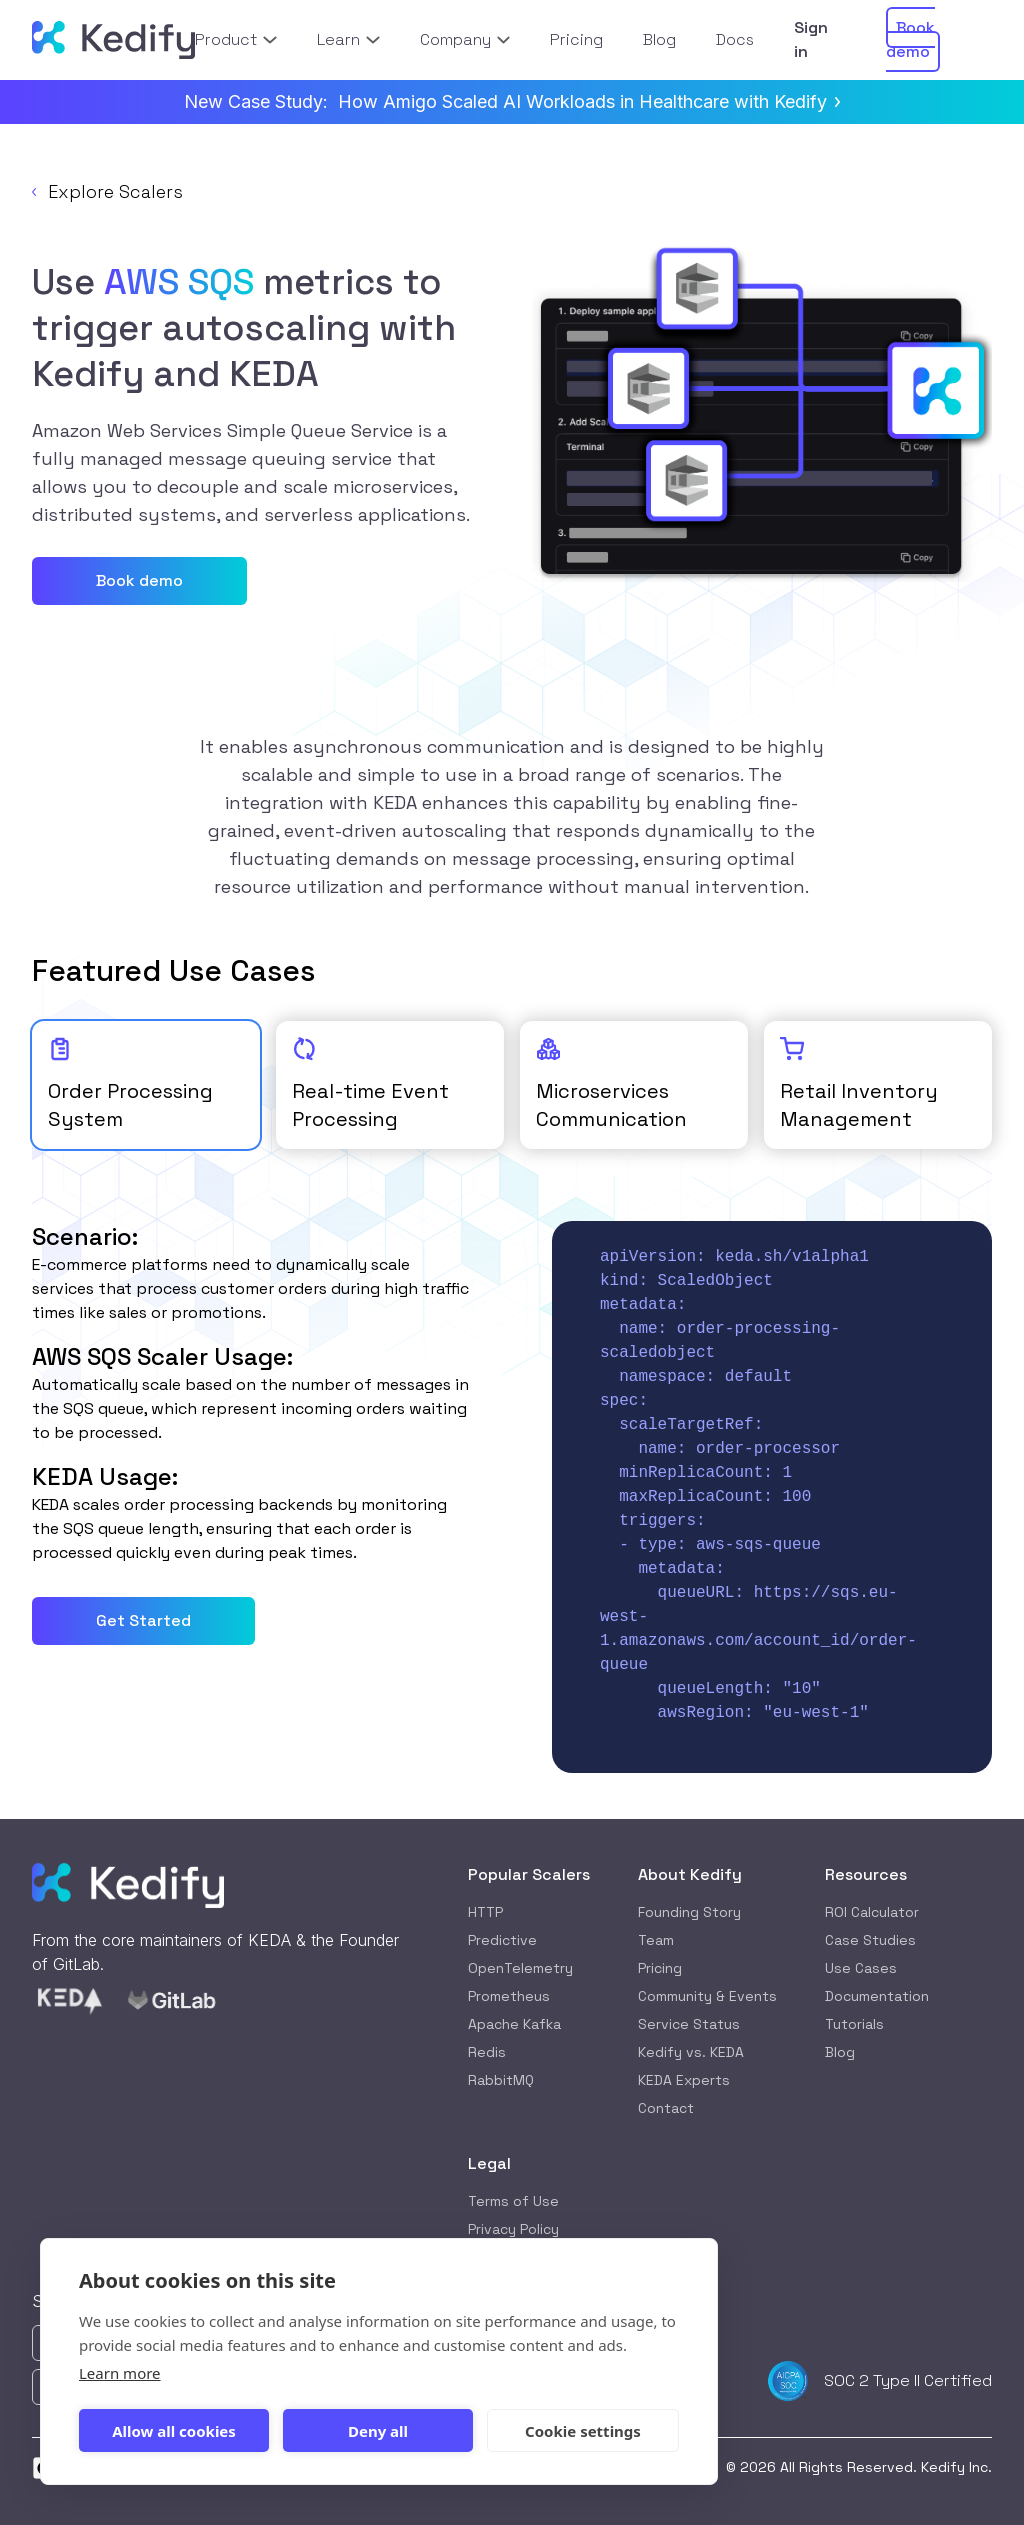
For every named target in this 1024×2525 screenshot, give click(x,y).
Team (656, 1940)
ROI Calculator (872, 1912)
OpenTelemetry (520, 1968)
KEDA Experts (684, 2080)
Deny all (378, 2431)
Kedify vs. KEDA (691, 2052)
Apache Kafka (514, 2024)
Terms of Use (513, 2201)
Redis (487, 2052)
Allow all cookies (174, 2431)
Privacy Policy (513, 2229)
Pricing (660, 1968)
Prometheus (509, 1996)
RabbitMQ (501, 2080)
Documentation (877, 1996)
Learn (348, 39)
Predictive (502, 1940)
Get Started (143, 1620)
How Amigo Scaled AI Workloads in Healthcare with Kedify (589, 101)
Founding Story (689, 1912)
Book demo (139, 580)
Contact (666, 2108)
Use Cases (861, 1968)
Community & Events (707, 1996)
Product (235, 39)
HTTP (485, 1912)
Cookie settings (583, 2431)
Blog (840, 2052)
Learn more (120, 2373)
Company (465, 39)
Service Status (689, 2024)
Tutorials (854, 2024)
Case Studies (870, 1940)
